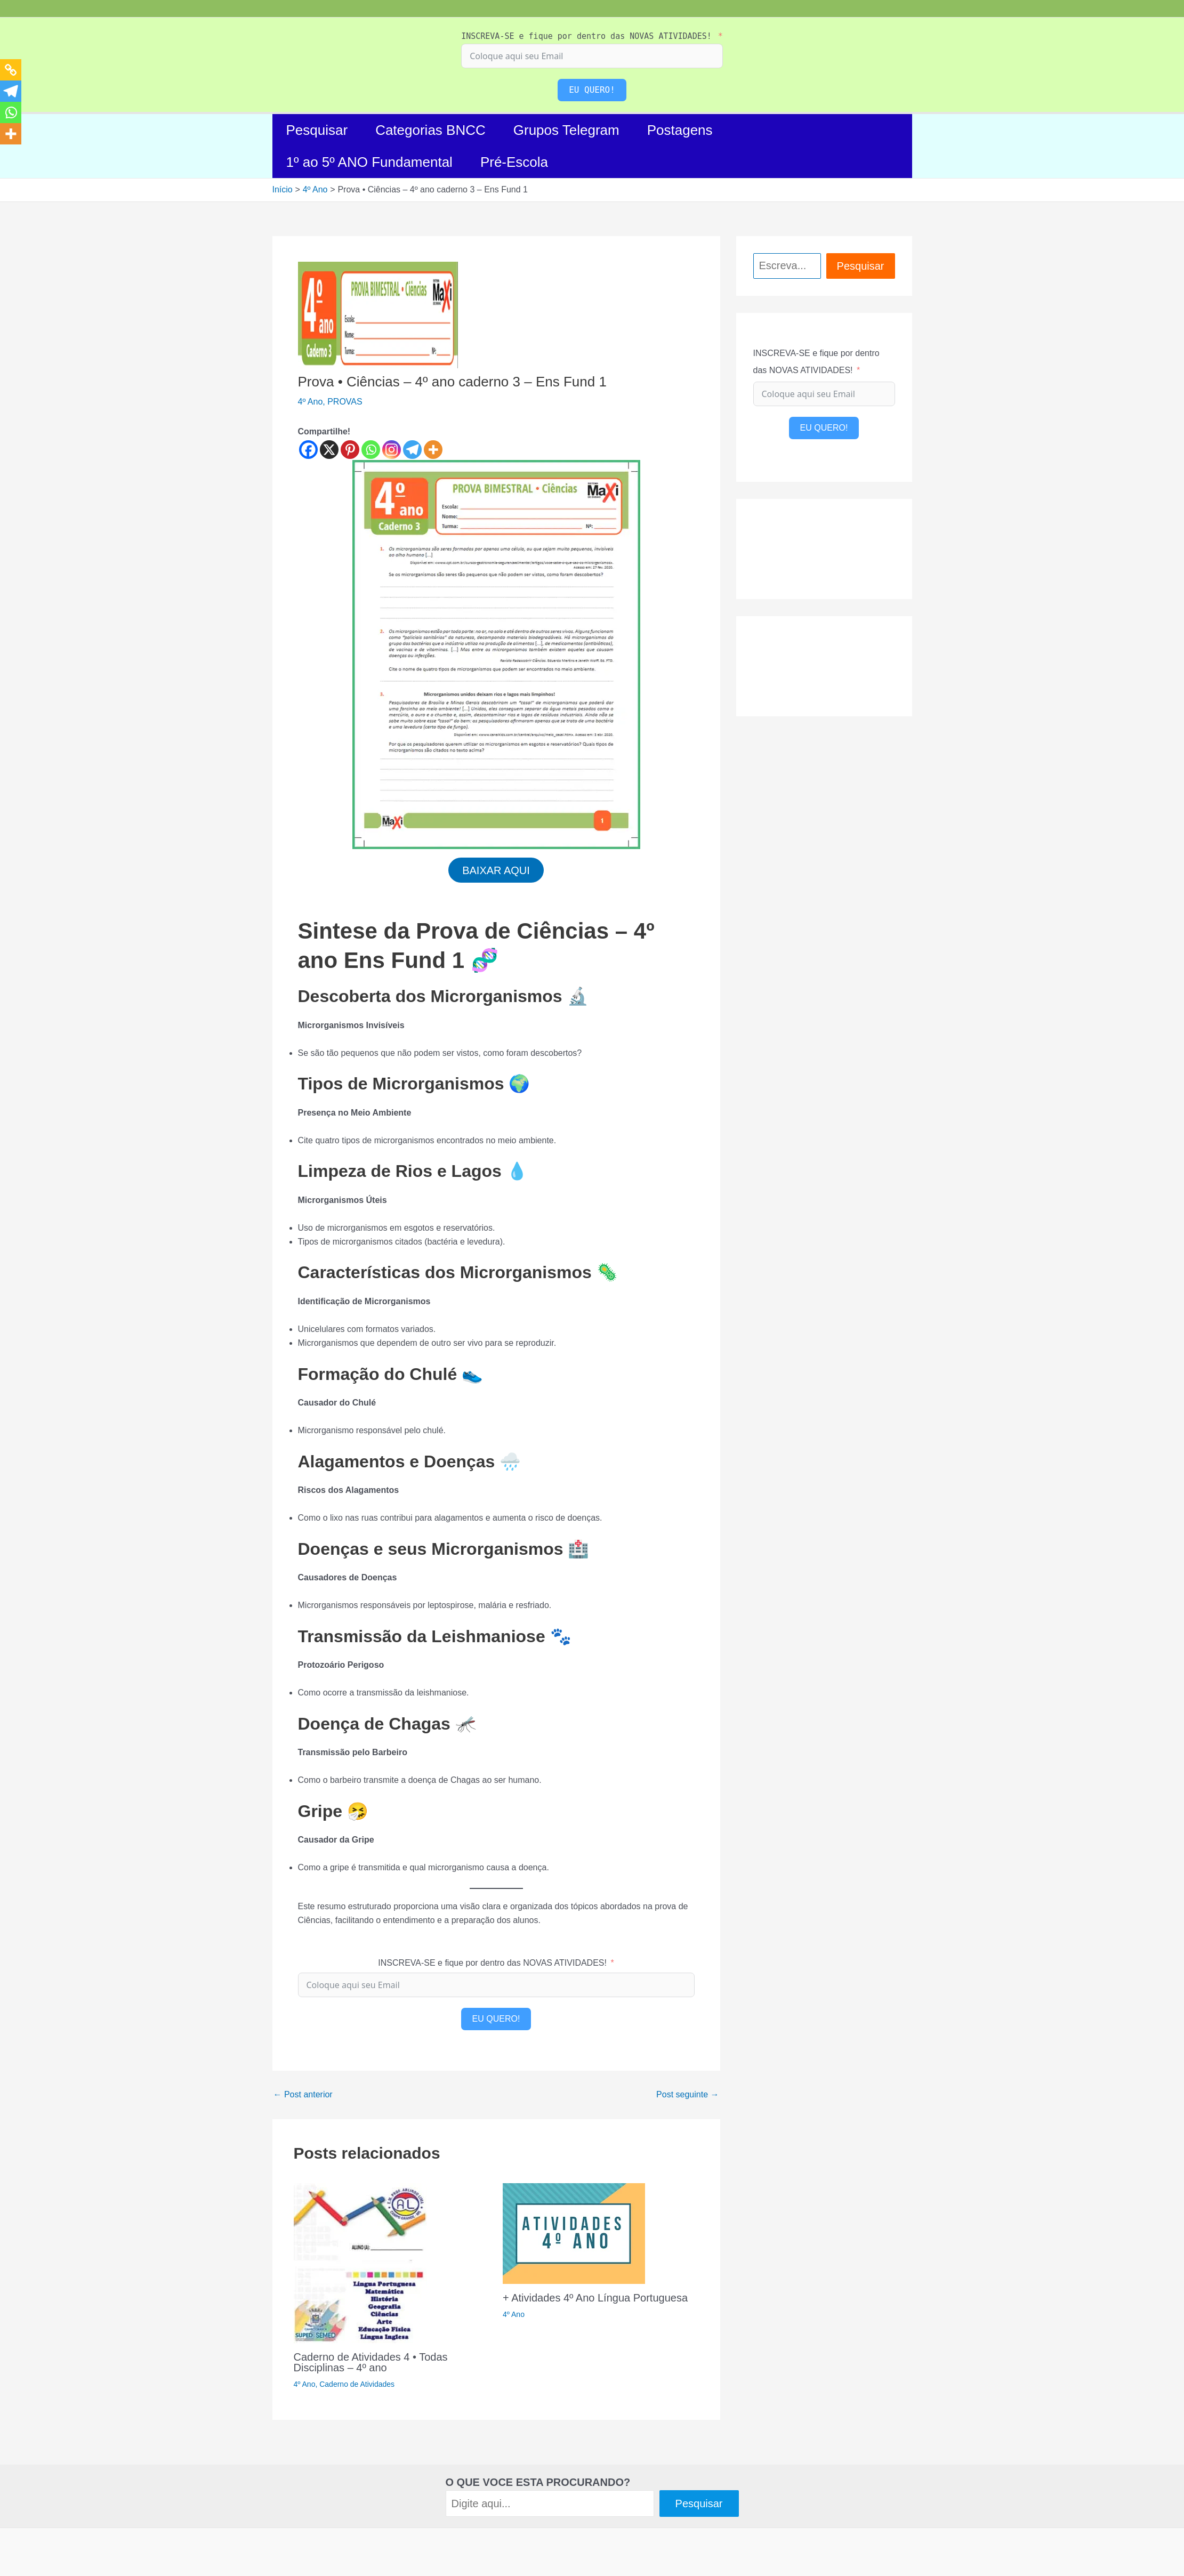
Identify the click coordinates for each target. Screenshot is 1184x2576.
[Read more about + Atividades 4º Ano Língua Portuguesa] (574, 2234)
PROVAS (345, 401)
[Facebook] (308, 449)
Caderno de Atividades (356, 2385)
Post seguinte (687, 2097)
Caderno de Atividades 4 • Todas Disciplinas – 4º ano (371, 2364)
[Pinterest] (350, 449)
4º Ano (310, 401)
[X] (329, 449)
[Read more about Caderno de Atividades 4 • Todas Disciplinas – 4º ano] (360, 2263)
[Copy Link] (10, 69)
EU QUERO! (592, 90)
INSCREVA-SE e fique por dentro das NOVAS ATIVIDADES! (586, 36)
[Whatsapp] (370, 449)
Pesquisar (317, 130)
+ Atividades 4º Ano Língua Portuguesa (595, 2299)
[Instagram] (391, 449)
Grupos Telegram (566, 130)
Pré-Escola (514, 162)
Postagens (680, 130)
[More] (433, 449)
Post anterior (303, 2097)
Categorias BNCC (430, 130)
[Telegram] (412, 449)
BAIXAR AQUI (496, 871)
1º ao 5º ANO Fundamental (369, 162)
